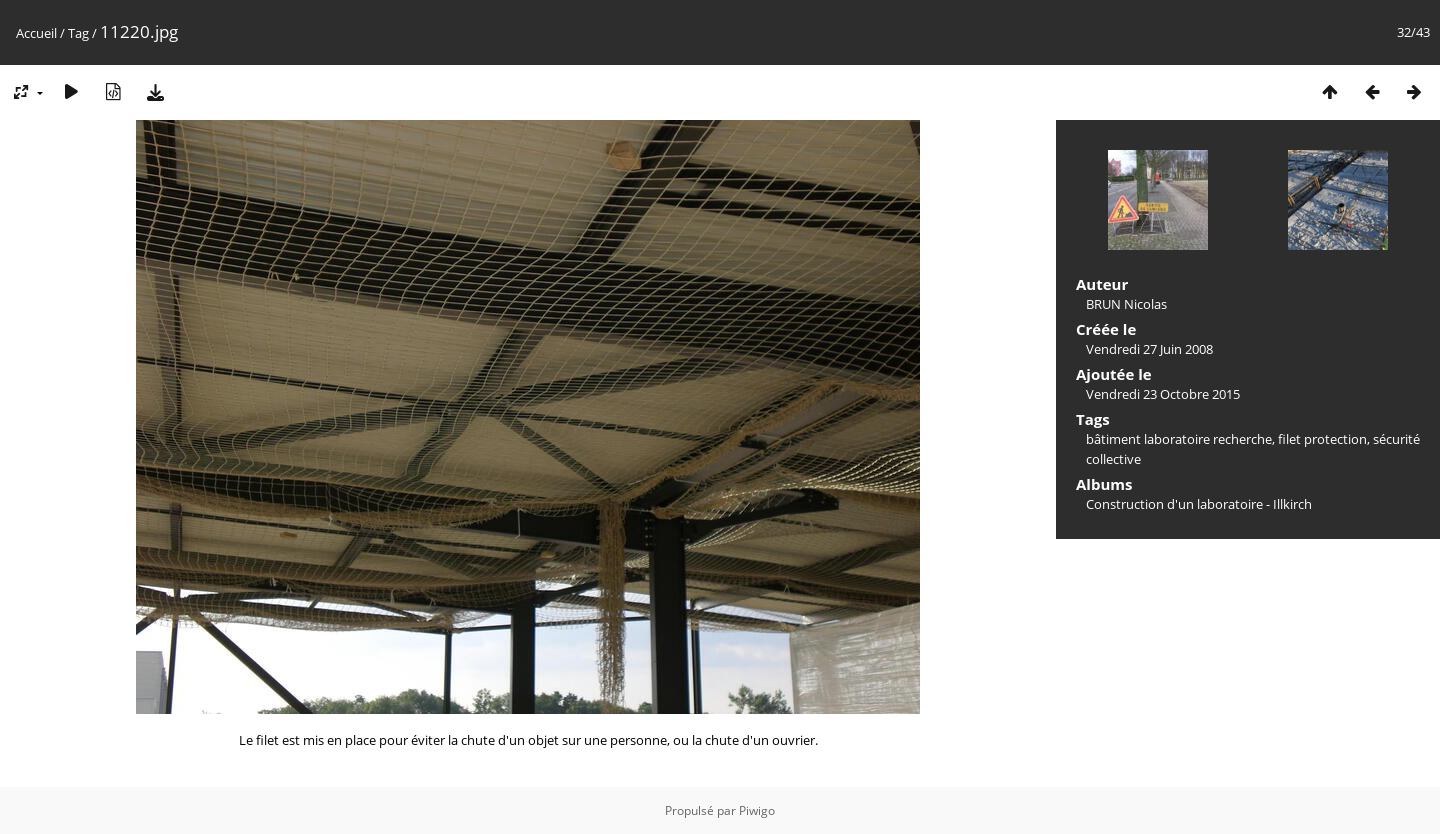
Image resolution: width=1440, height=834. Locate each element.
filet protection (1322, 439)
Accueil (36, 33)
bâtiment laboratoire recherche (1179, 439)
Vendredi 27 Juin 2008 (1149, 349)
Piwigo (757, 810)
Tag (78, 33)
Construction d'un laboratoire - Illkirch (1199, 504)
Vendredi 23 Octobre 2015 (1163, 394)
